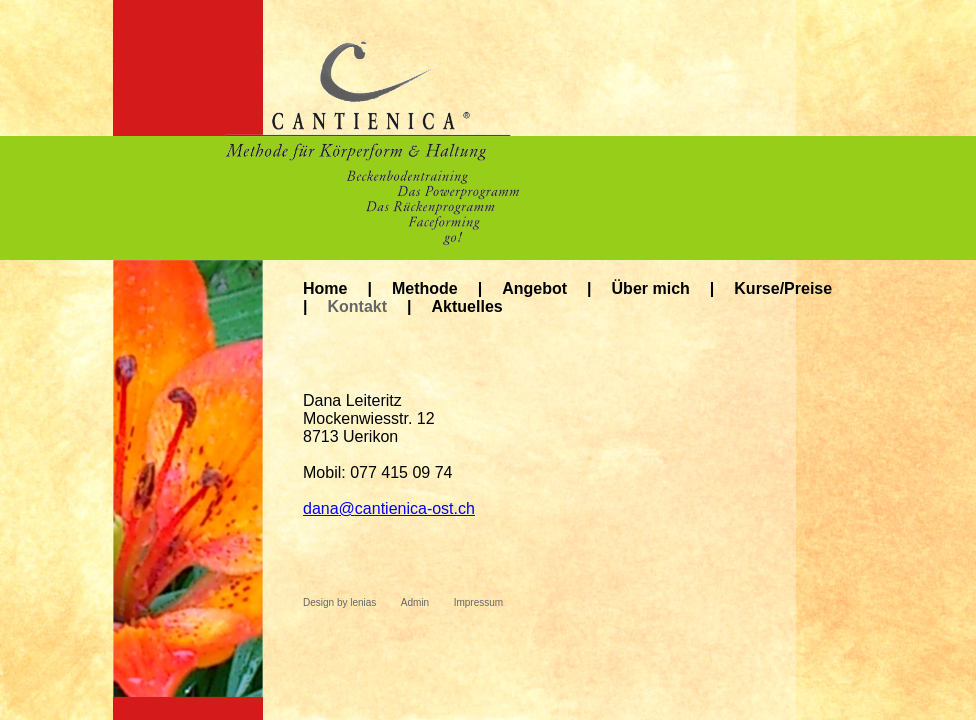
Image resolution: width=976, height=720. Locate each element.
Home (325, 288)
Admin (415, 602)
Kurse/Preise (783, 288)
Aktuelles (467, 306)
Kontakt (357, 306)
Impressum (478, 602)
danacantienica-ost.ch (389, 508)
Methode (425, 288)
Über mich (651, 288)
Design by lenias (339, 602)
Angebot (534, 288)
